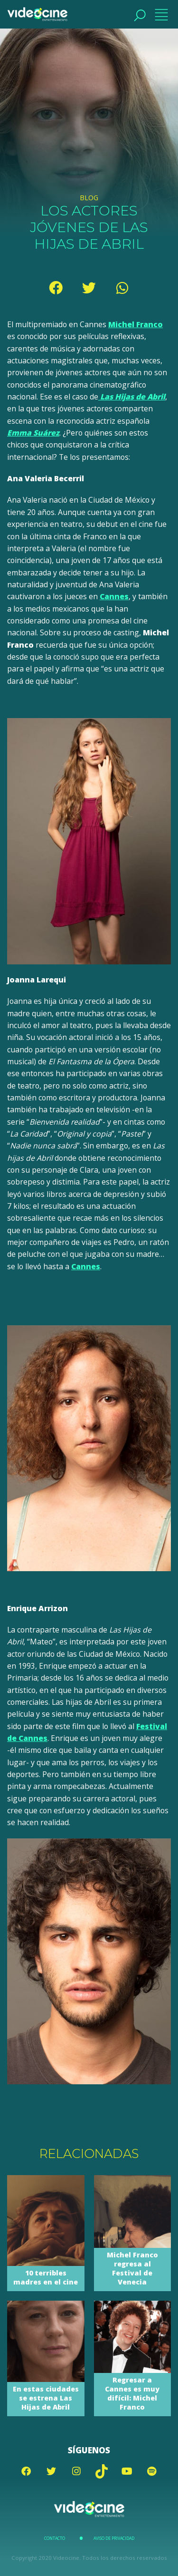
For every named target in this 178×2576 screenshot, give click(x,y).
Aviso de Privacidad (114, 2538)
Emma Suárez (33, 433)
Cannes (114, 596)
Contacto (54, 2538)
